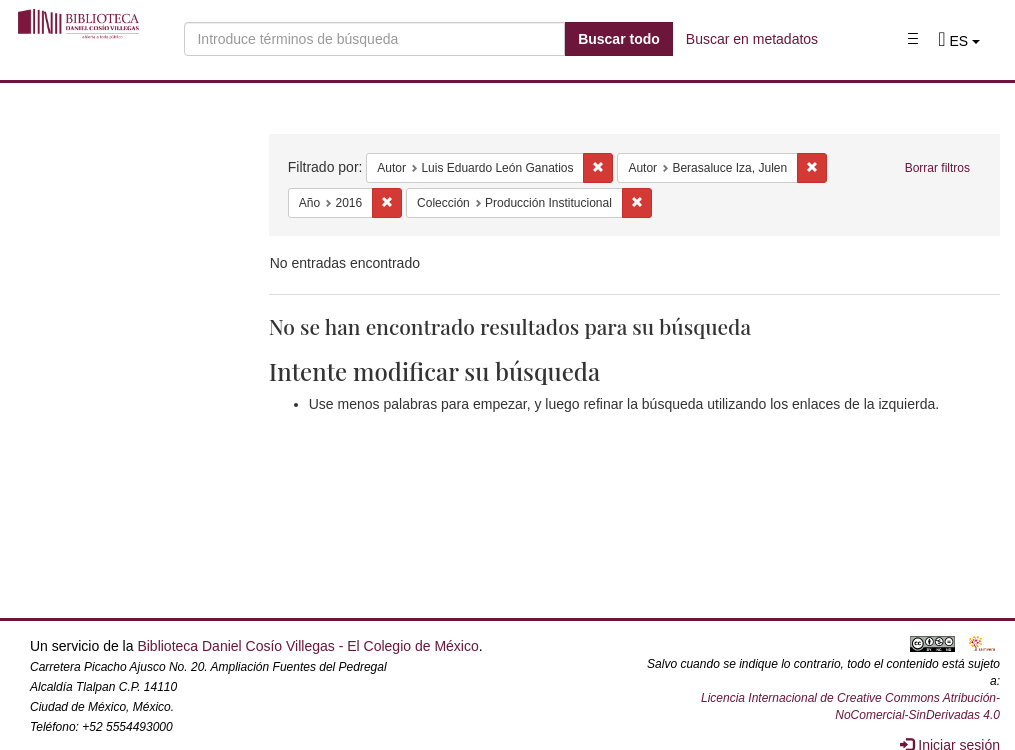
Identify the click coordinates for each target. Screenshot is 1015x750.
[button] (959, 41)
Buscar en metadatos (752, 39)
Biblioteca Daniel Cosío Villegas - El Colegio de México (307, 646)
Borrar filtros (937, 168)
